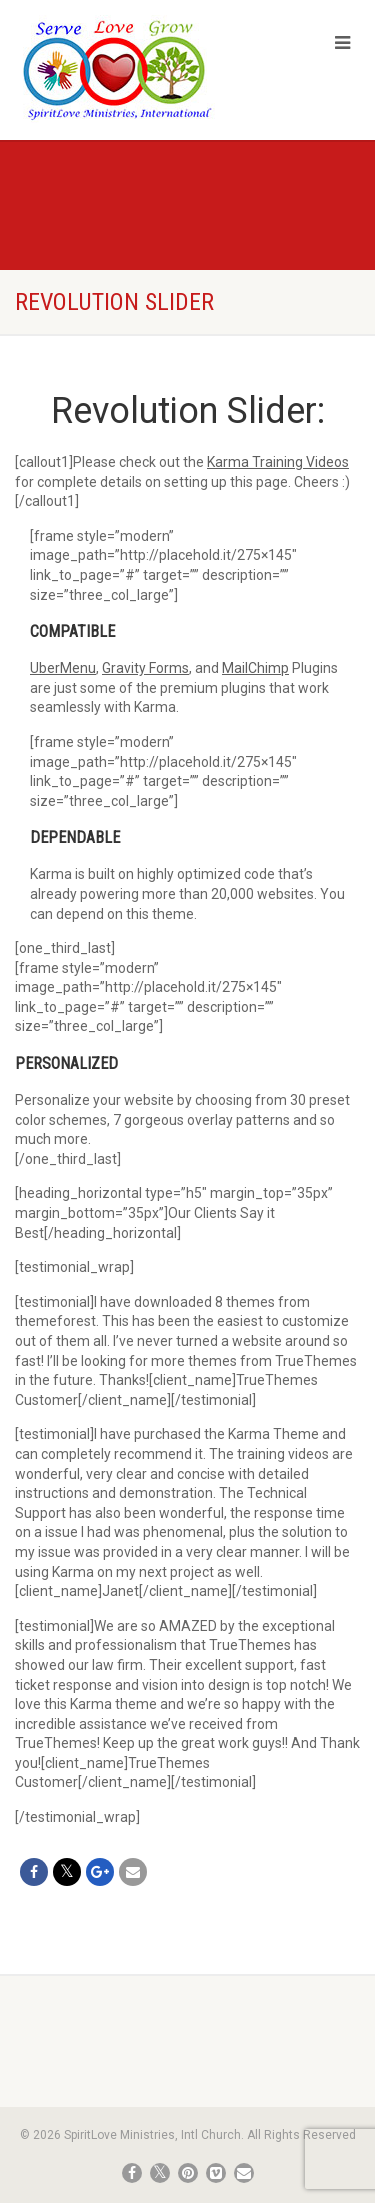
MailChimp (255, 668)
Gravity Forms (145, 668)
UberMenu (63, 668)
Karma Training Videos (278, 462)
